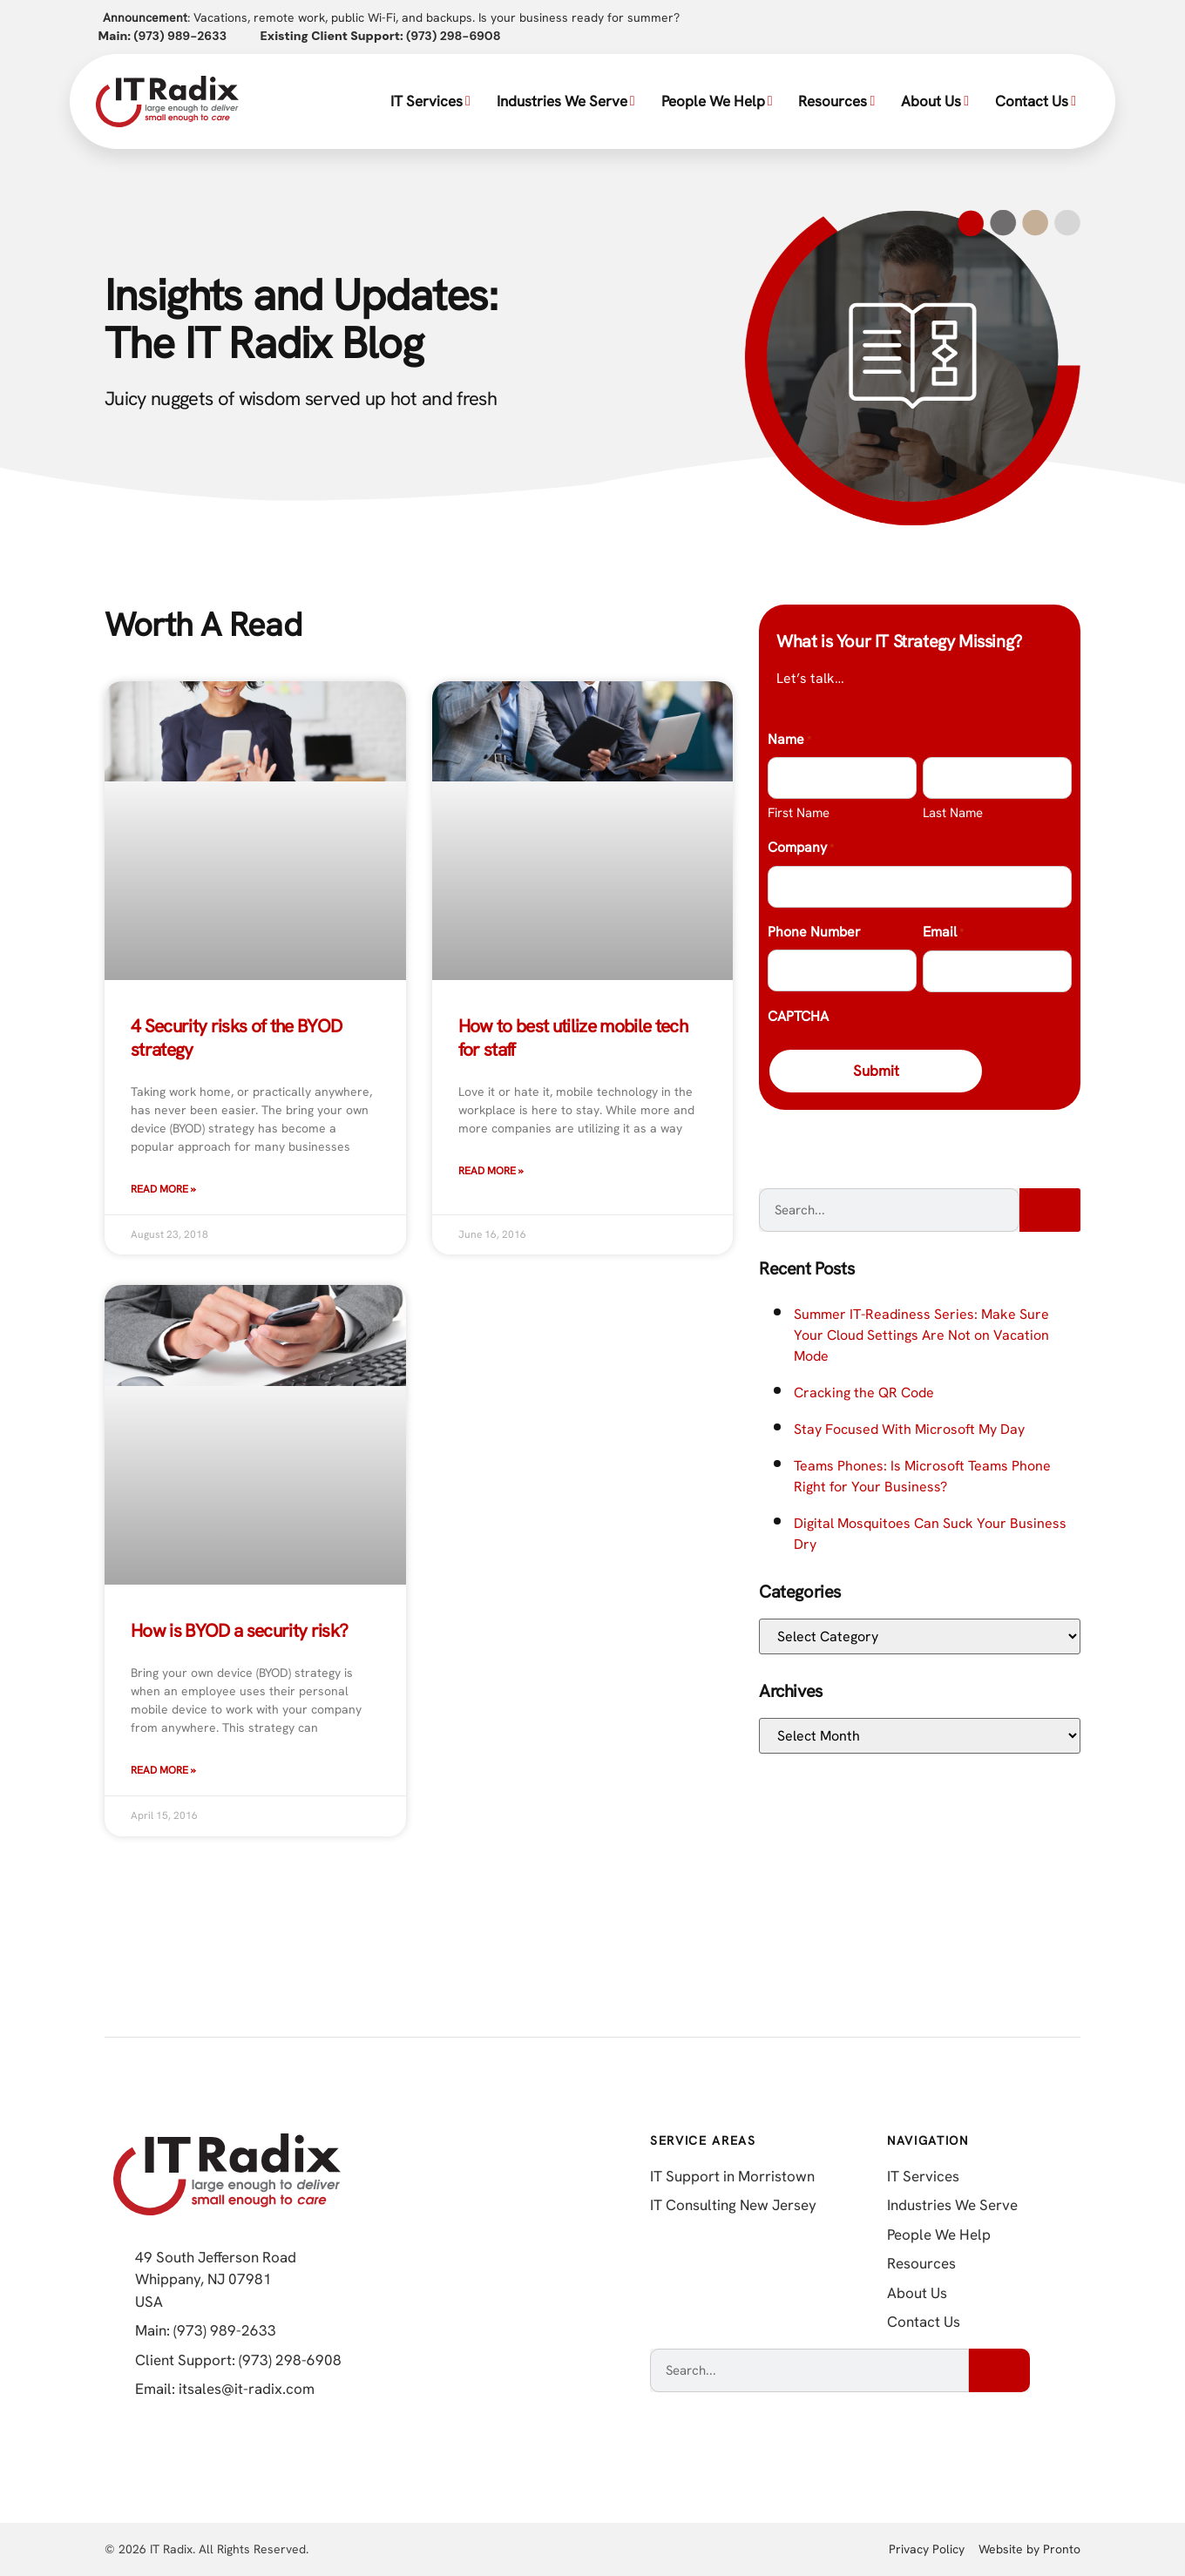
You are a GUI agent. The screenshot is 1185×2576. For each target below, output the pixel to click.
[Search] (1049, 1211)
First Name (799, 812)
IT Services (430, 101)
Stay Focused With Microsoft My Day (909, 1430)
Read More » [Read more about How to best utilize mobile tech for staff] (491, 1171)
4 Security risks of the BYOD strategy (236, 1037)
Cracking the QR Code (864, 1393)
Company (801, 848)
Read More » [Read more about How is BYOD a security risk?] (163, 1770)
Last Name (953, 812)
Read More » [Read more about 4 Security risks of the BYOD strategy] (163, 1189)
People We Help (717, 101)
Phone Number (814, 932)
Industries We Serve (566, 101)
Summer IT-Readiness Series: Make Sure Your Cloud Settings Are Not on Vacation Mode (921, 1336)
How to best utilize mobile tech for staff (573, 1037)
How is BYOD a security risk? (240, 1630)
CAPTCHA (798, 1016)
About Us (935, 101)
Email (943, 933)
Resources (836, 101)
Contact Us (1035, 101)
